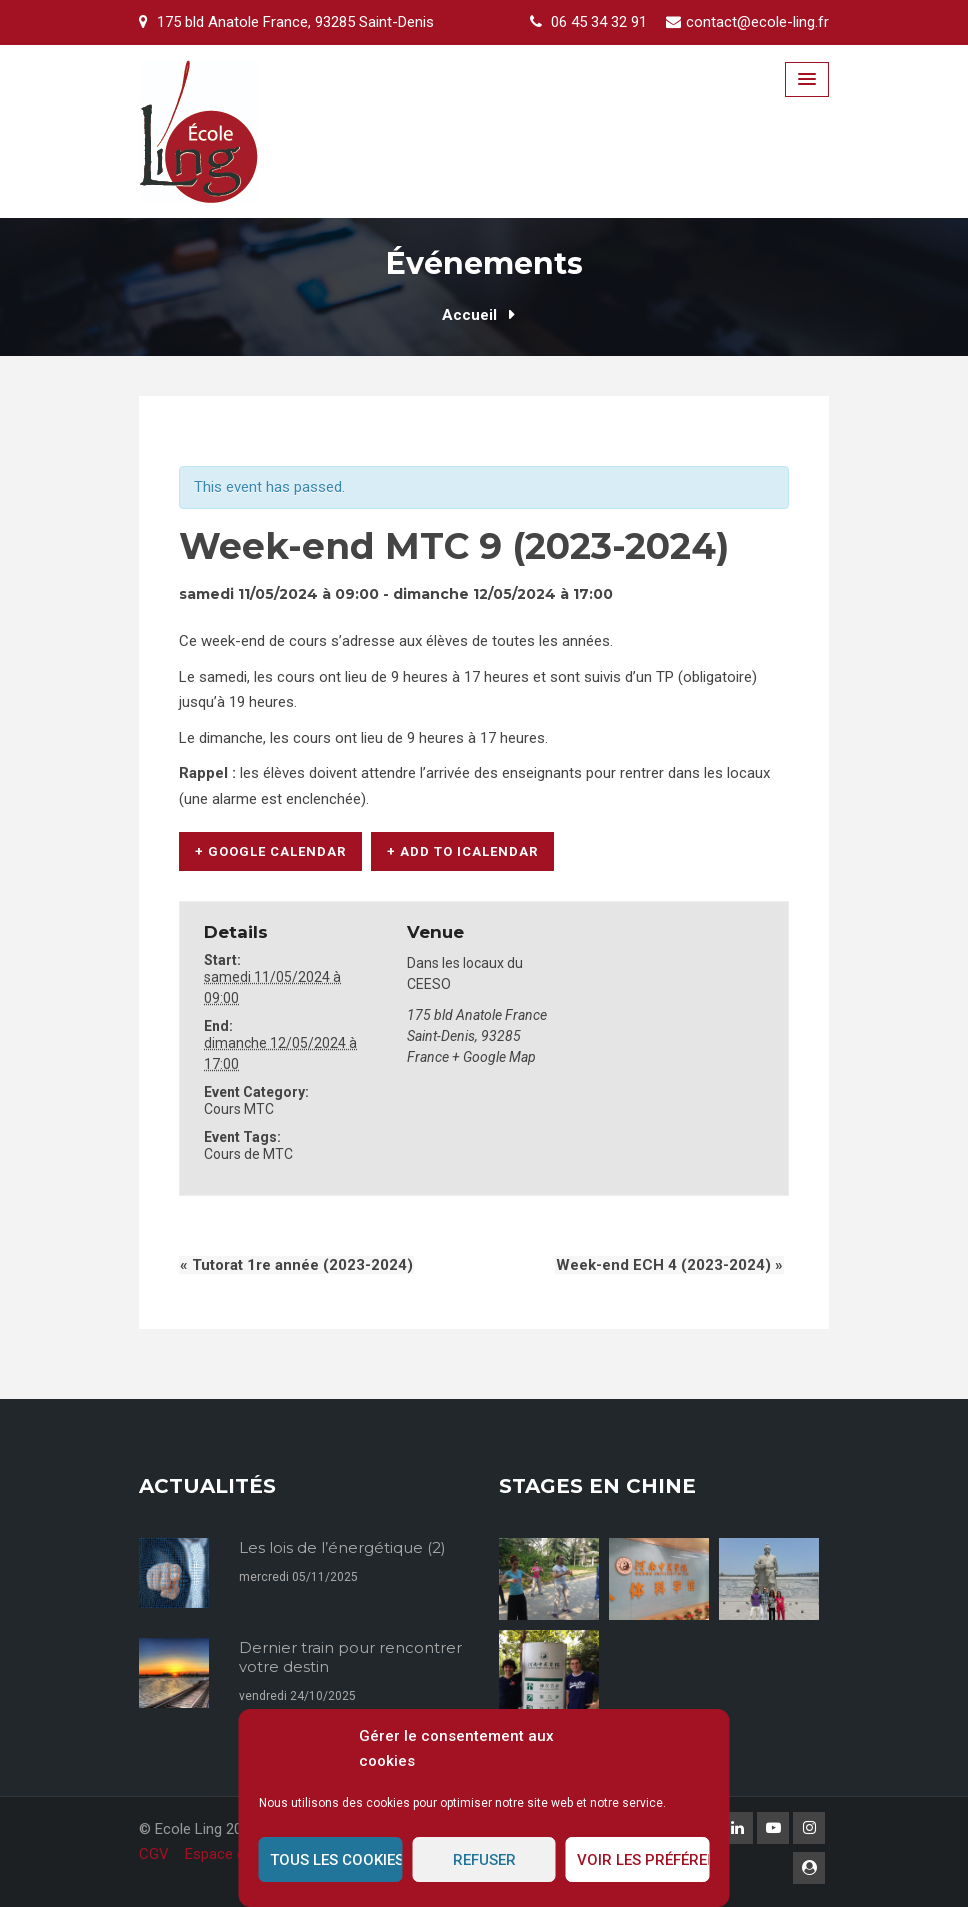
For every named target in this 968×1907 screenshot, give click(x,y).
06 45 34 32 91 (599, 22)
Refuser (484, 1860)
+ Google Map (494, 1056)
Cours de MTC (248, 1153)
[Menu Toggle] (807, 79)
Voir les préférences (643, 1860)
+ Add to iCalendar (462, 851)
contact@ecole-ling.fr (757, 22)
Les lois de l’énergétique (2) (342, 1546)
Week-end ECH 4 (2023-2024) (670, 1264)
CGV (154, 1854)
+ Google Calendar (270, 851)
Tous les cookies (336, 1860)
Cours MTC (239, 1108)
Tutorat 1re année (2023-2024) (295, 1264)
